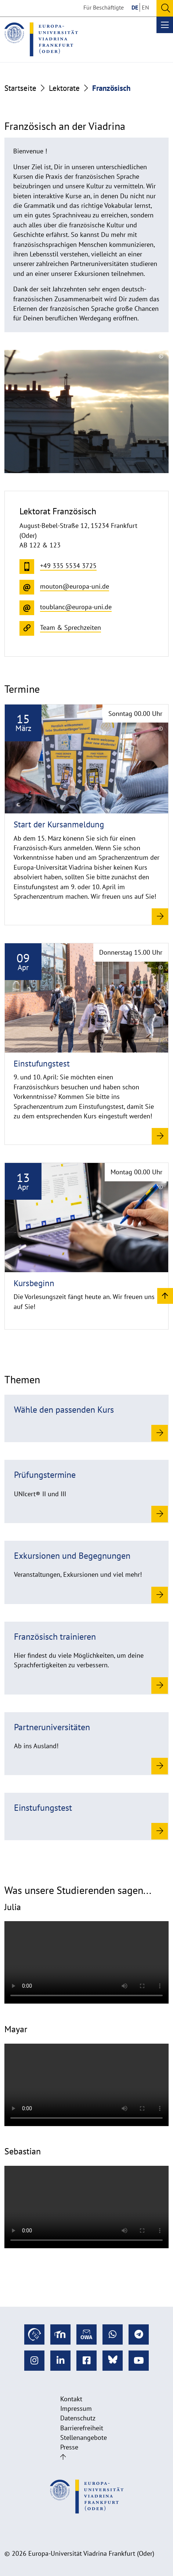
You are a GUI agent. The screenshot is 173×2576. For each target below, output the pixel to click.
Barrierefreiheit (81, 2428)
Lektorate (64, 88)
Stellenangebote (83, 2437)
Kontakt (71, 2399)
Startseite (20, 88)
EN (145, 7)
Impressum (76, 2408)
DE (134, 7)
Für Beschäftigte (103, 7)
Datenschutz (77, 2418)
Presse (69, 2447)
